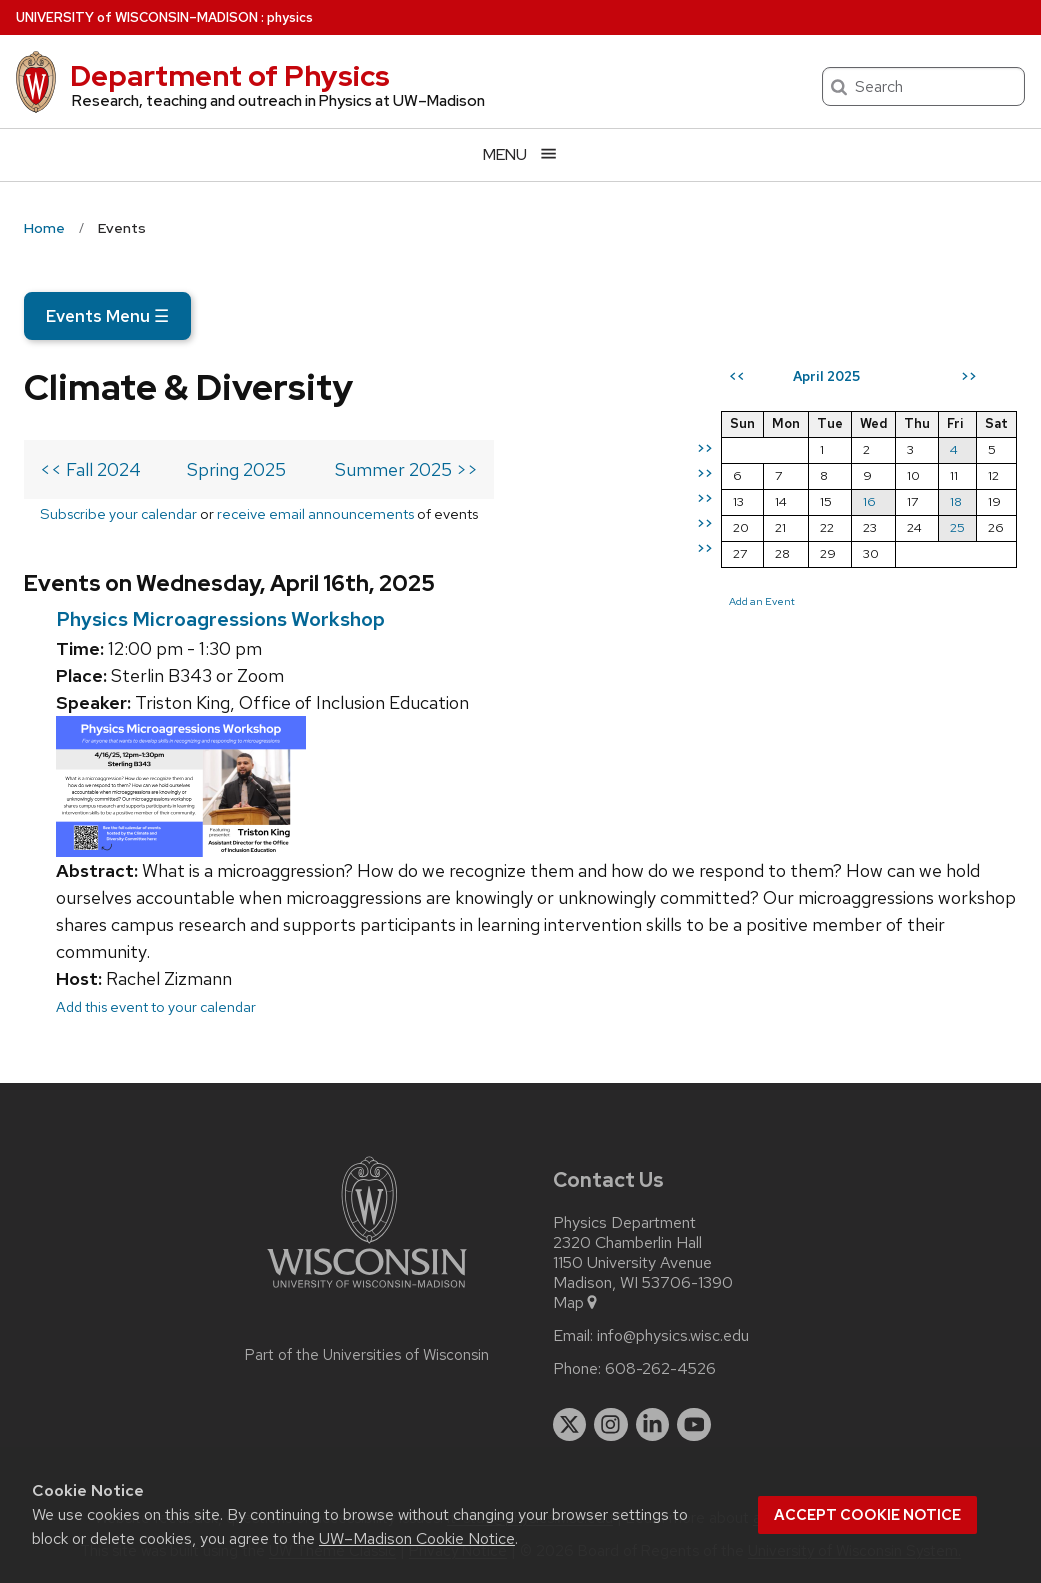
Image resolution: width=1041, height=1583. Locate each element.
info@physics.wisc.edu (673, 1336)
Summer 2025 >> (406, 469)
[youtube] (694, 1425)
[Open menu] (520, 154)
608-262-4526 (660, 1369)
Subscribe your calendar (118, 513)
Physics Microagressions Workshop (220, 619)
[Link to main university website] (367, 1291)
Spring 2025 (236, 469)
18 (956, 501)
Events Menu (107, 316)
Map (576, 1303)
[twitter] (570, 1425)
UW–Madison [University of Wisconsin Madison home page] (137, 17)
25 (957, 527)
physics (290, 17)
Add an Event (762, 601)
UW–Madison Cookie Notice (417, 1538)
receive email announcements (315, 513)
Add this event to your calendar (156, 1006)
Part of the (367, 1355)
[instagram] (611, 1425)
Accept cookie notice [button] (867, 1515)
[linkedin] (653, 1425)
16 (869, 501)
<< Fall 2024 (90, 469)
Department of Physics (230, 76)
